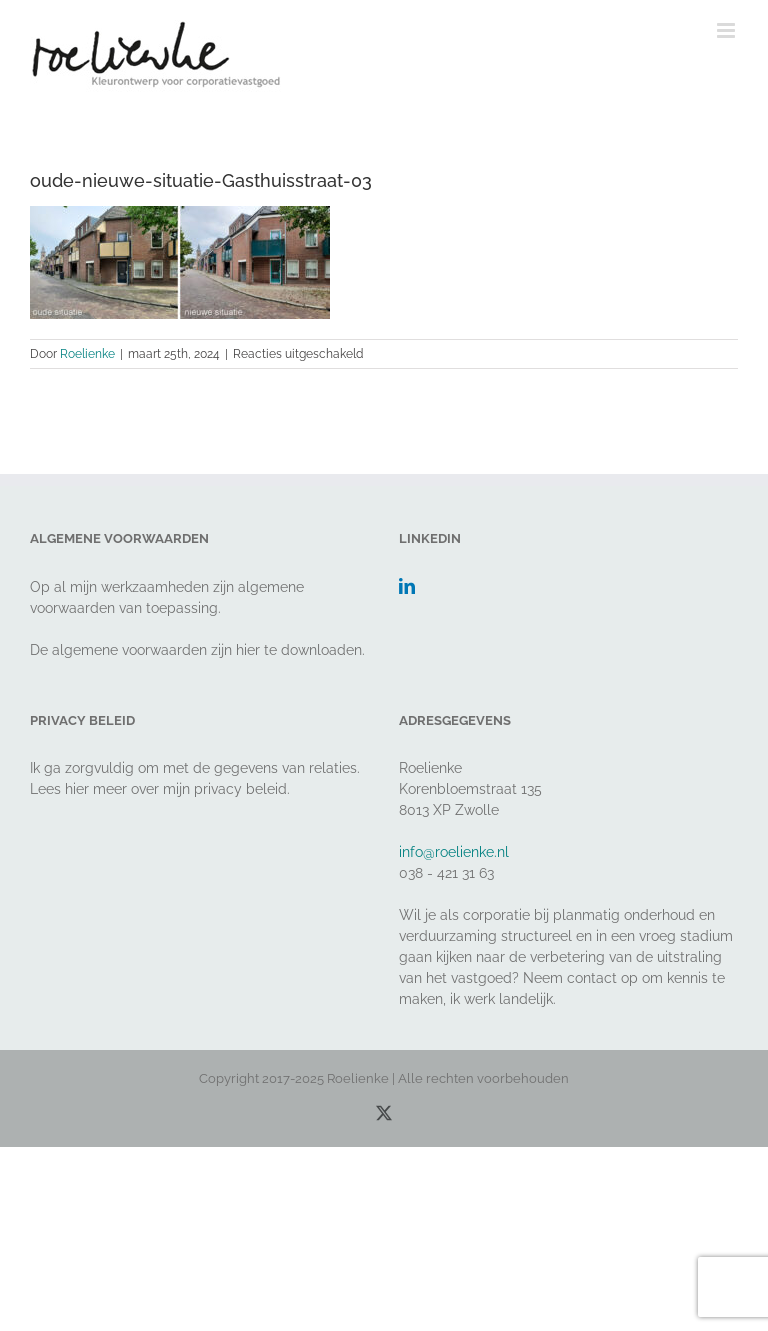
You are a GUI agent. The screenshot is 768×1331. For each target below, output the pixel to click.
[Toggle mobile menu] (727, 30)
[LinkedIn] (407, 586)
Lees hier (59, 789)
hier (248, 650)
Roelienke (87, 354)
